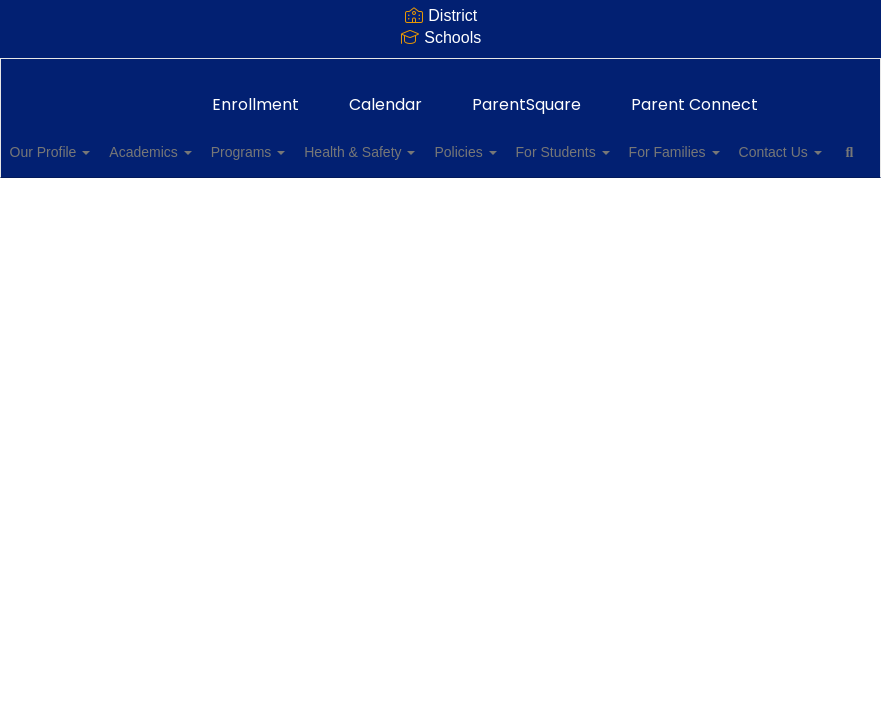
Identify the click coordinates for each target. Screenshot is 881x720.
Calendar (385, 94)
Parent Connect (694, 94)
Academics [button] (198, 142)
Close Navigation (260, 200)
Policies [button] (546, 142)
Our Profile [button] (86, 142)
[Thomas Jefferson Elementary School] (440, 71)
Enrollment (255, 94)
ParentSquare (526, 94)
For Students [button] (654, 142)
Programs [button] (306, 142)
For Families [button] (776, 142)
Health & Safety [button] (429, 142)
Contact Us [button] (87, 192)
